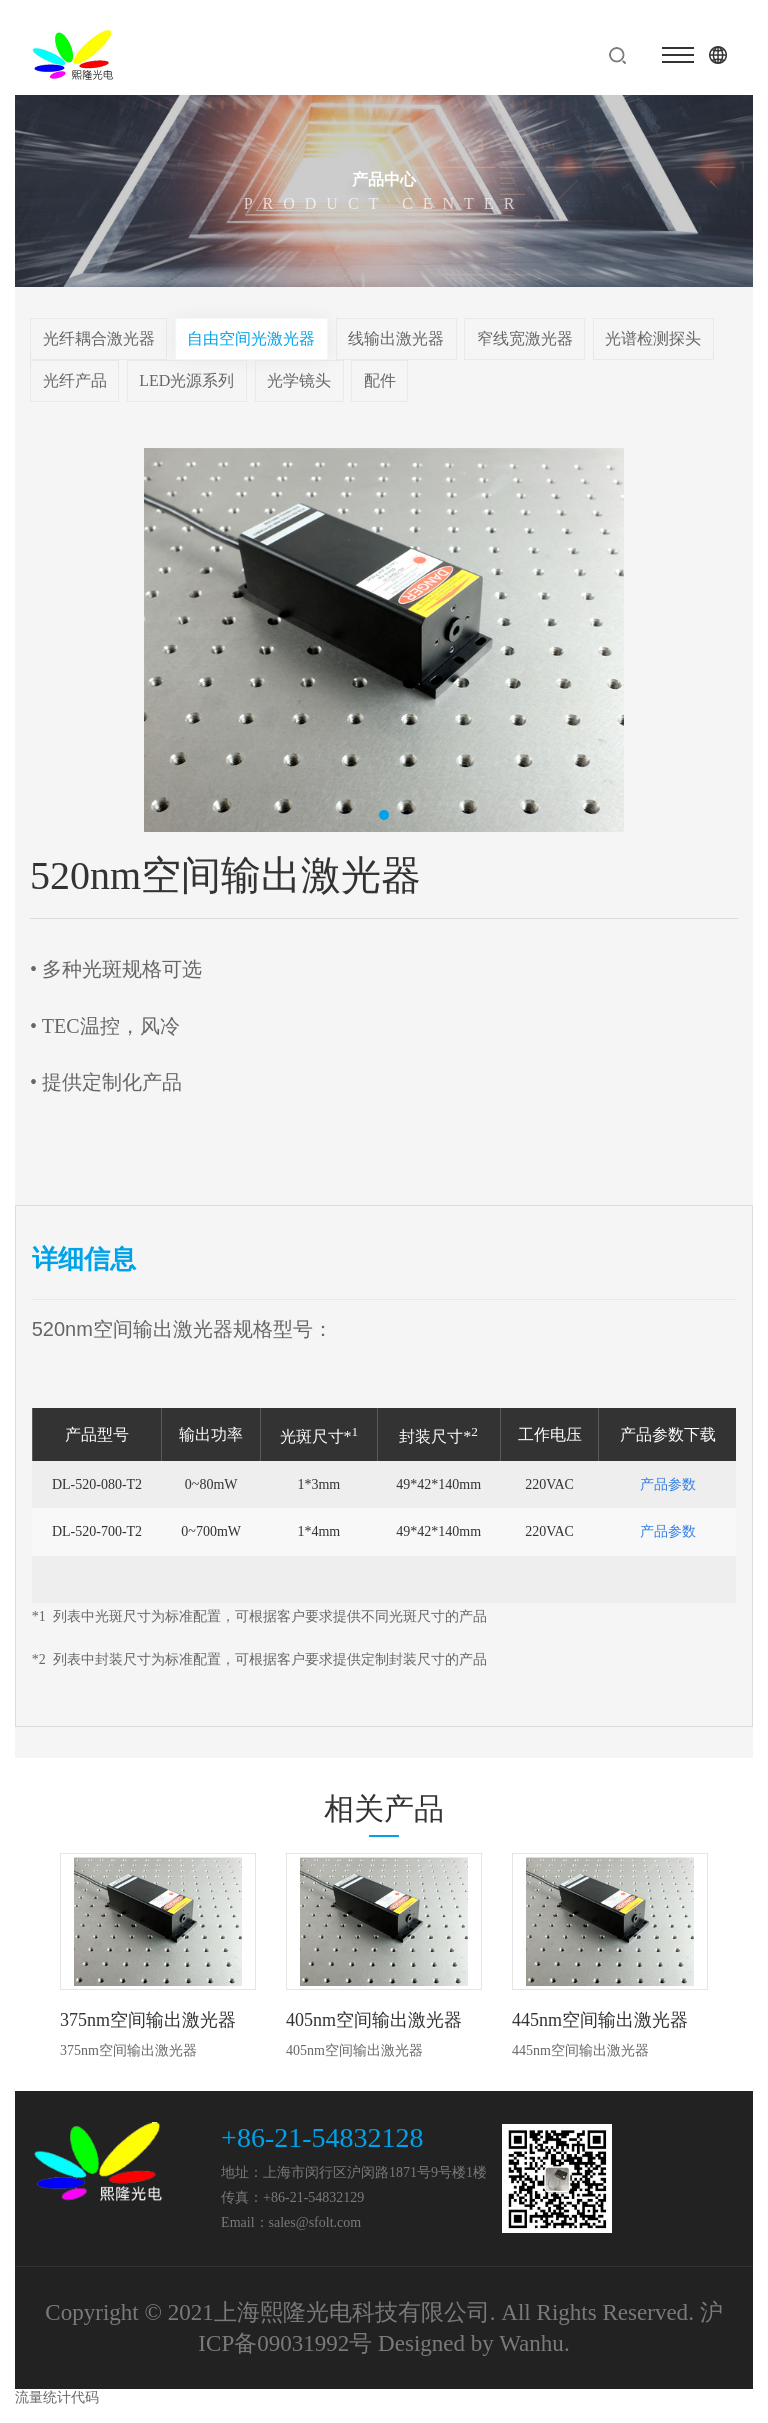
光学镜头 (299, 380)
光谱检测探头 (653, 338)
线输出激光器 (396, 338)
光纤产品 (75, 380)
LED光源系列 (186, 380)
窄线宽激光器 (525, 338)
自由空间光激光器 (251, 338)
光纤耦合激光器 (99, 338)
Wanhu (531, 2343)
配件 (380, 380)
